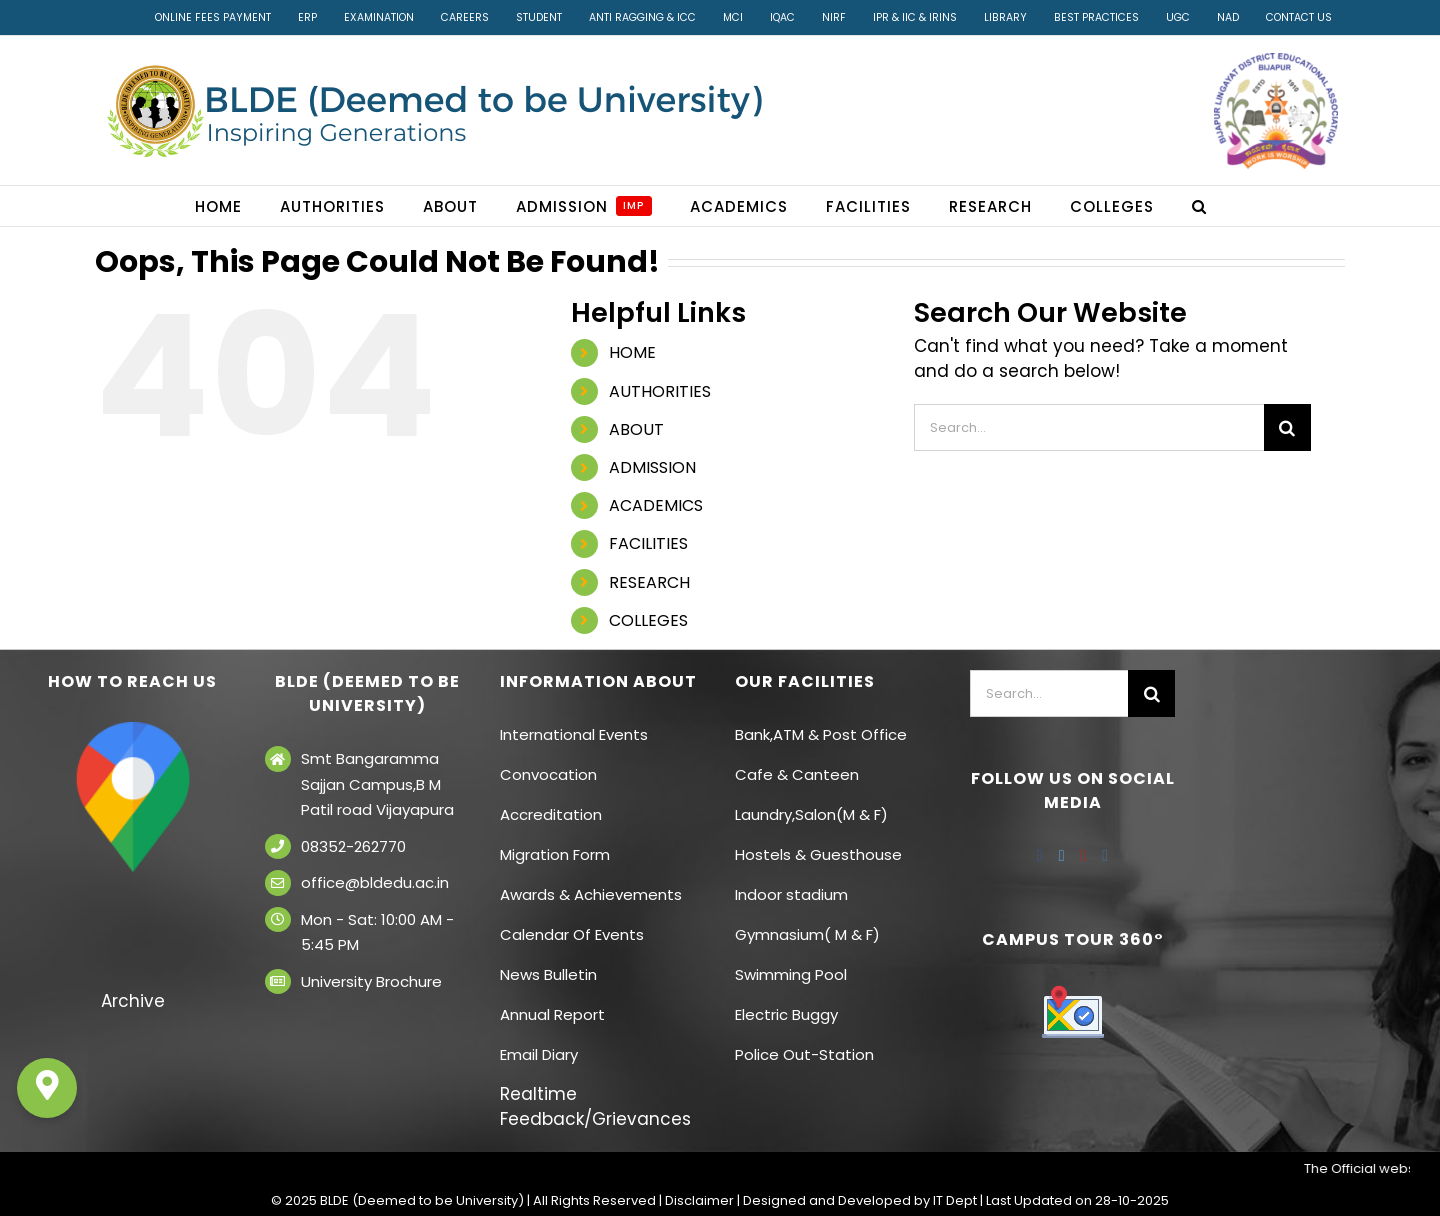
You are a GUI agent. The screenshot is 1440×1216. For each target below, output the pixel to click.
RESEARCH (649, 582)
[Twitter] (1062, 856)
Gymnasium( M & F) (807, 934)
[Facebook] (1040, 856)
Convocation (548, 774)
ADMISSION (652, 467)
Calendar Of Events (572, 934)
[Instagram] (1105, 856)
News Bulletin (548, 974)
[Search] (1287, 427)
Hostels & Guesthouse (818, 854)
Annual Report (552, 1014)
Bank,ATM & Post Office (821, 734)
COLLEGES (648, 620)
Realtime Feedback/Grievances (595, 1106)
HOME (632, 352)
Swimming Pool (791, 974)
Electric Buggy (786, 1014)
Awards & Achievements (591, 894)
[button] (1199, 206)
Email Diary (539, 1054)
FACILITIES (648, 543)
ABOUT (636, 429)
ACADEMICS (656, 505)
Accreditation (551, 814)
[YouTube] (1084, 856)
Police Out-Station (804, 1054)
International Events (574, 734)
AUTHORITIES (660, 391)
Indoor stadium (793, 894)
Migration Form (555, 854)
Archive (133, 1001)
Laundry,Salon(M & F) (811, 814)
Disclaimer (699, 1200)
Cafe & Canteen (797, 774)
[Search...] (1089, 427)
